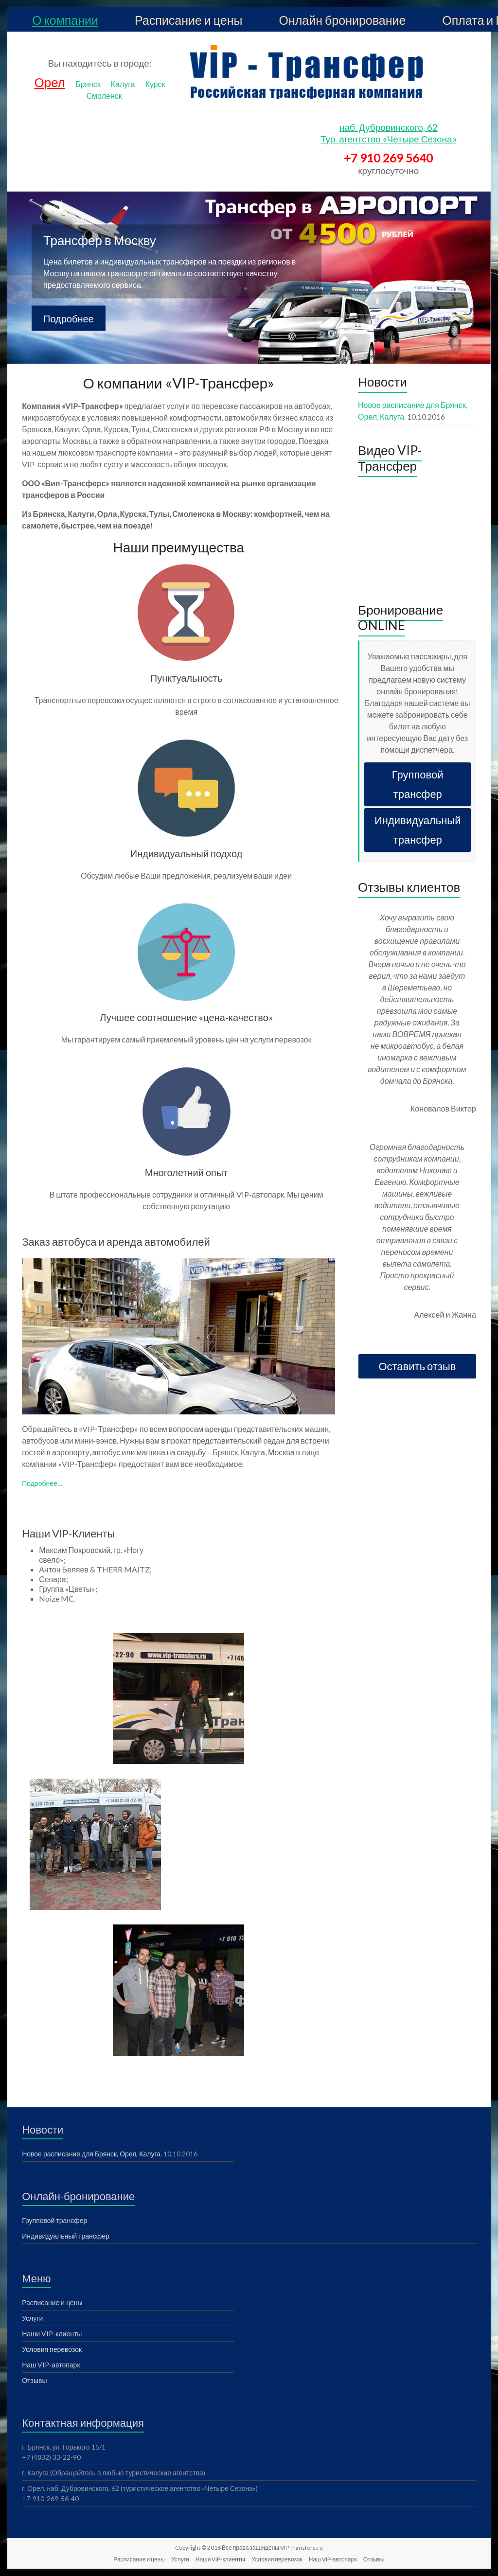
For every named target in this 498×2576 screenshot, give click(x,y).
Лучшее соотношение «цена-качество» (186, 1017)
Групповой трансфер (418, 784)
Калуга (123, 83)
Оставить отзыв (417, 1366)
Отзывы (34, 2380)
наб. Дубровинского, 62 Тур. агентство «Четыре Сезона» (388, 133)
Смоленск (104, 95)
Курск (155, 83)
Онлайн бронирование (342, 20)
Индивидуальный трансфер (417, 829)
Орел (50, 82)
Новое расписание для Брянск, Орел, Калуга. (92, 2154)
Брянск (88, 83)
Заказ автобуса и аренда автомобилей (116, 1241)
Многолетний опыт (186, 1172)
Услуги (32, 2318)
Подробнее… (42, 1483)
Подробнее (68, 318)
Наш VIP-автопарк (51, 2365)
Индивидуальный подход (186, 853)
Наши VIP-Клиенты (68, 1533)
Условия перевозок (52, 2349)
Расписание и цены (189, 20)
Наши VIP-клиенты (52, 2333)
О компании (65, 20)
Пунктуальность (186, 678)
